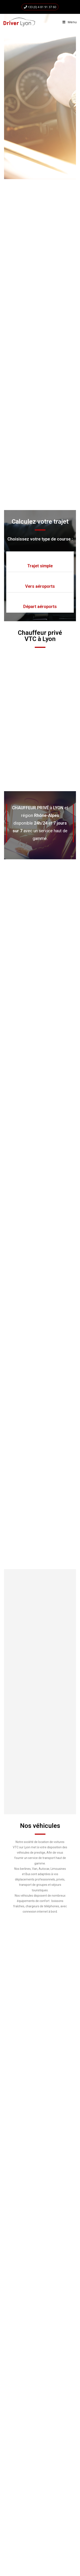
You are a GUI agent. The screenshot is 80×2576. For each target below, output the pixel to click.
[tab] (40, 561)
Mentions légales (40, 2573)
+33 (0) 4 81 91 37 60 (40, 7)
